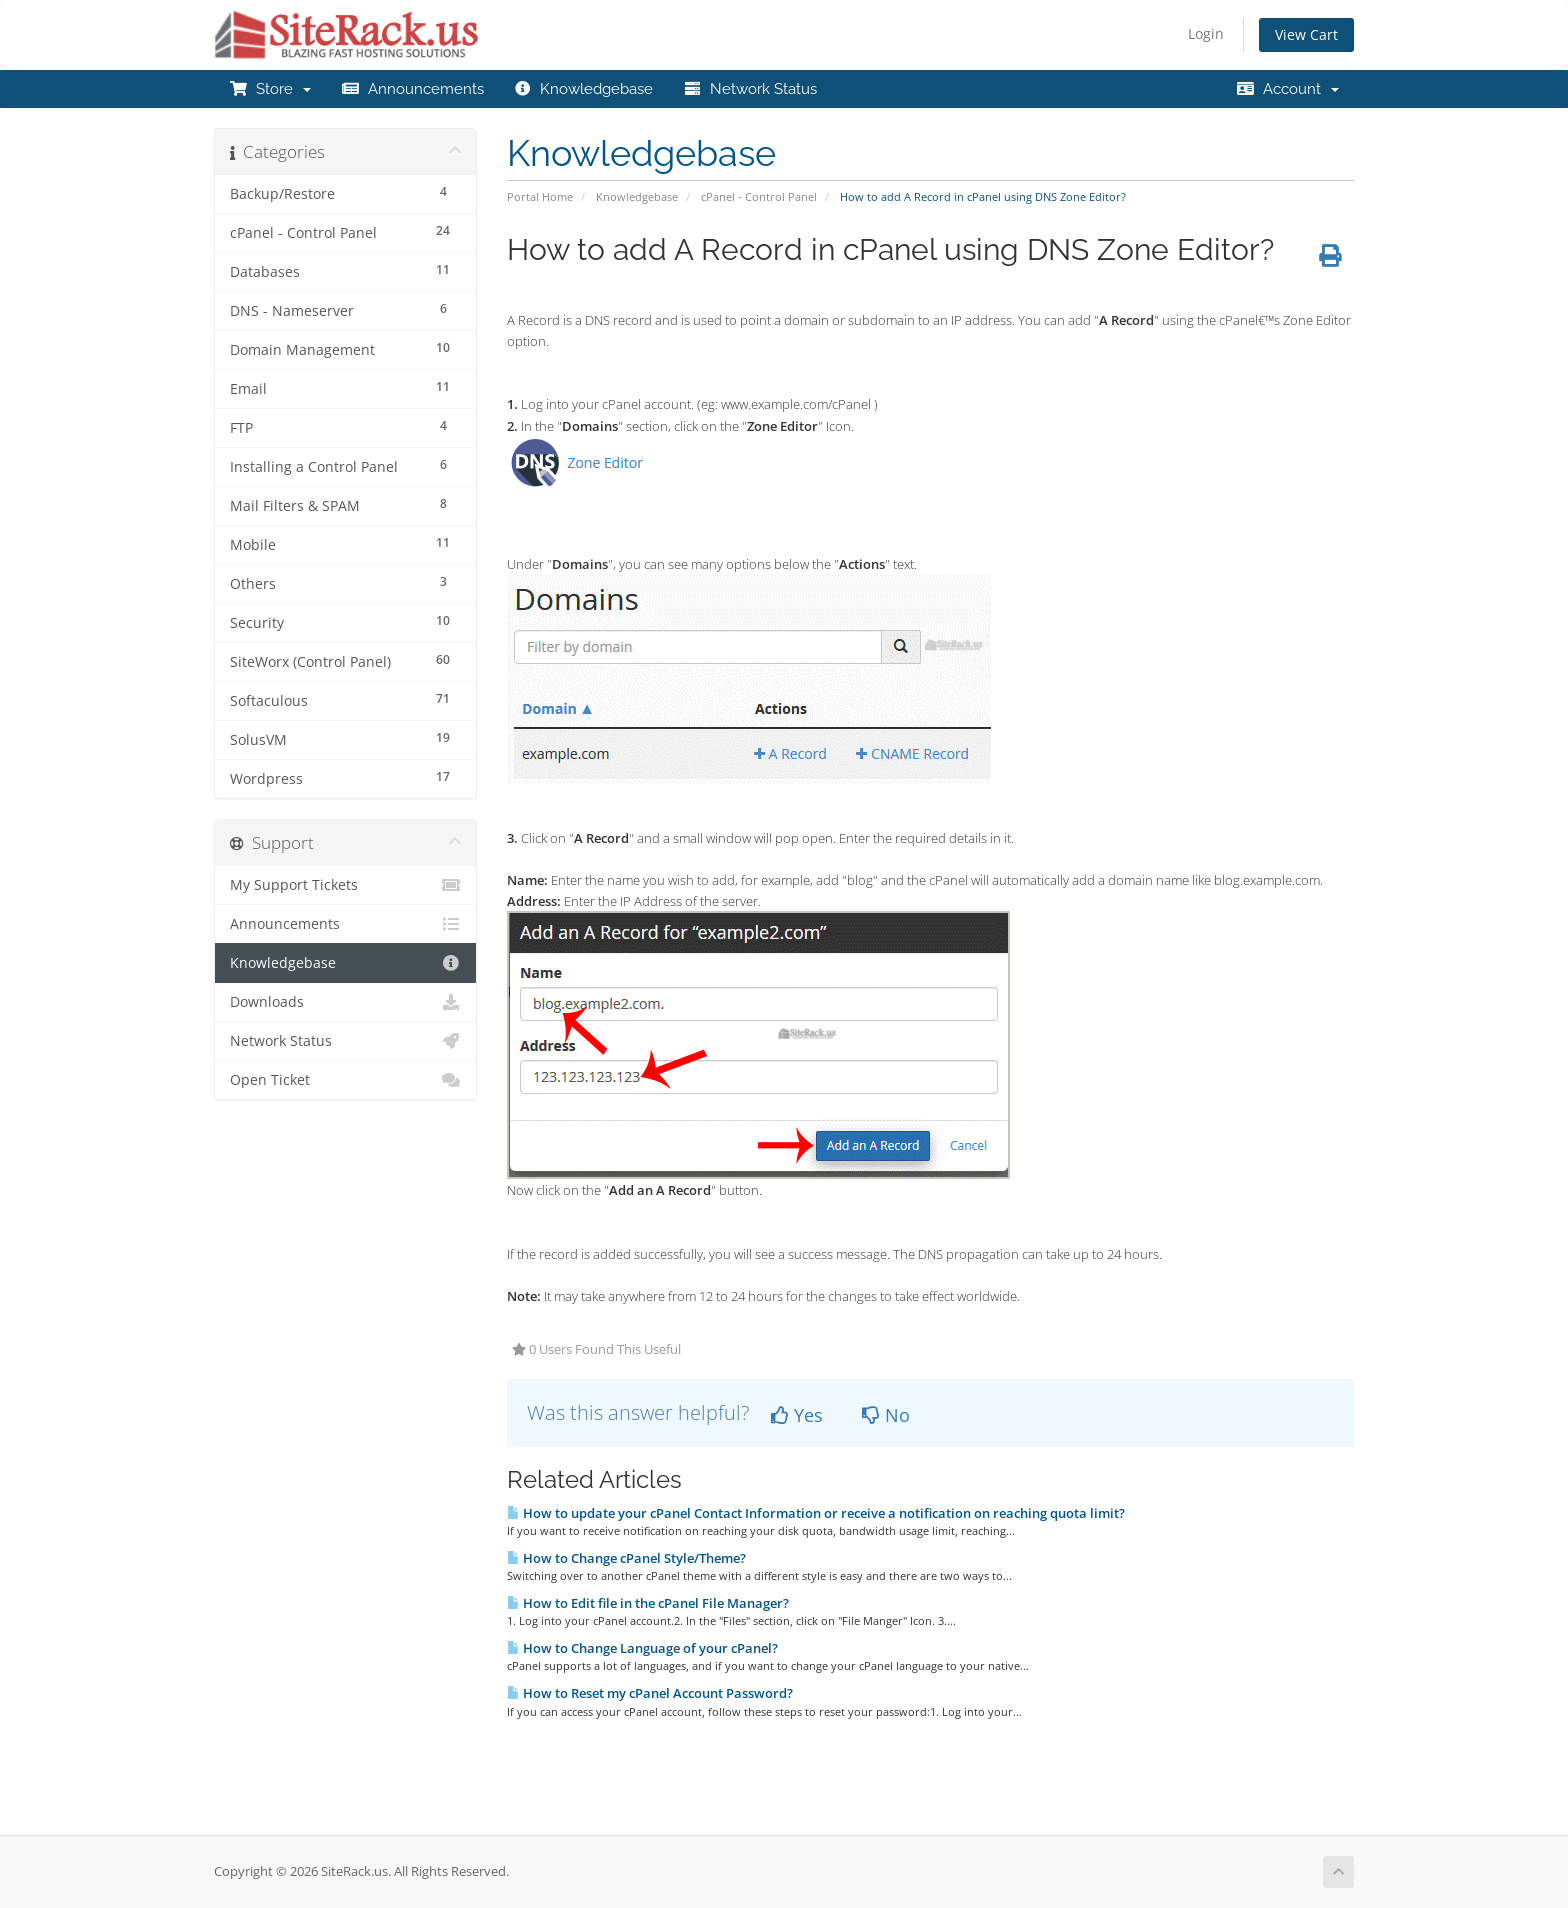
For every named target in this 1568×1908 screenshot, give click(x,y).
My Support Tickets (345, 885)
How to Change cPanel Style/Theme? (626, 1558)
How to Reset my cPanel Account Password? (650, 1693)
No (886, 1415)
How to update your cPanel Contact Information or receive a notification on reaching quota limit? (816, 1513)
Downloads (345, 1002)
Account (1287, 89)
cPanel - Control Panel (759, 196)
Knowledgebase (584, 89)
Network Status (750, 89)
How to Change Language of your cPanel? (642, 1648)
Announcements (412, 89)
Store (270, 89)
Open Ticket (345, 1080)
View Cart (1306, 34)
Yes (797, 1415)
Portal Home (540, 196)
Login (1206, 33)
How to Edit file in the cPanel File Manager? (648, 1603)
